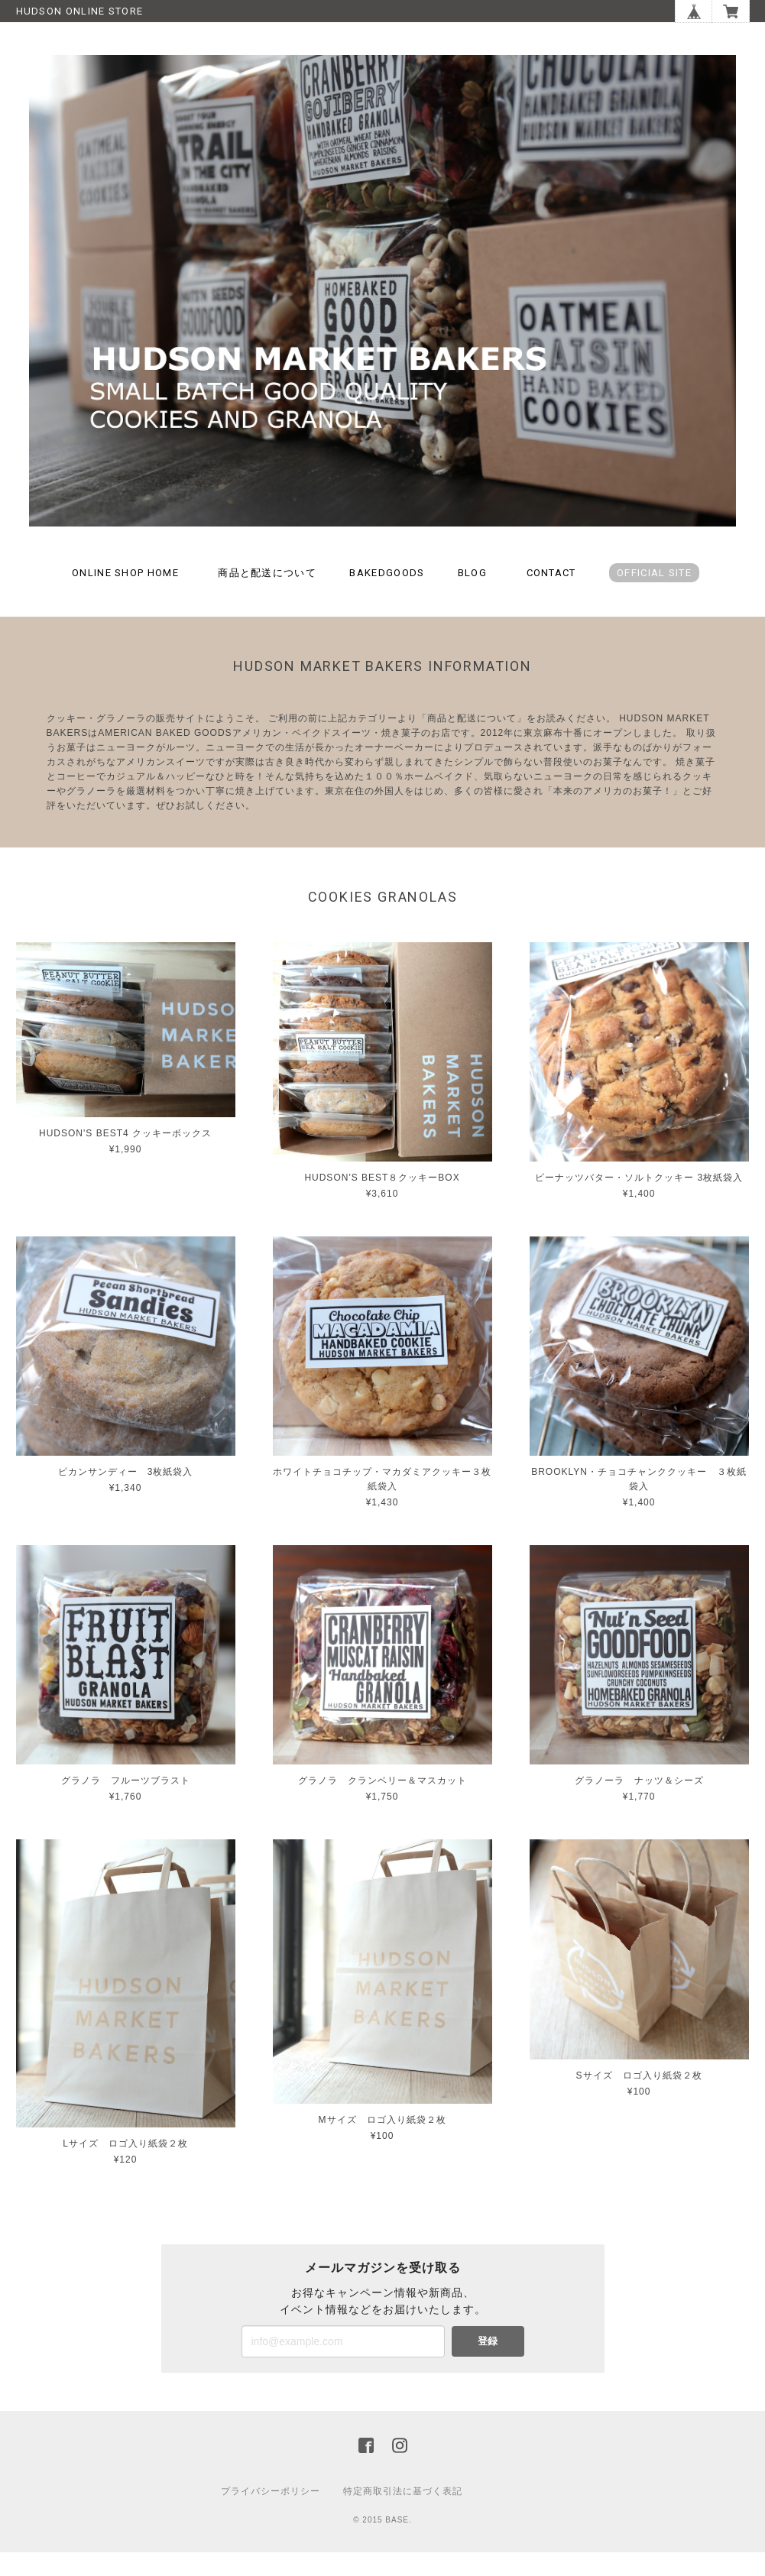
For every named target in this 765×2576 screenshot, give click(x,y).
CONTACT (551, 595)
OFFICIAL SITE (654, 595)
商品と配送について (267, 595)
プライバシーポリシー (270, 2515)
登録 (488, 2364)
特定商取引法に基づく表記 (402, 2515)
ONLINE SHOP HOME (125, 595)
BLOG (472, 595)
